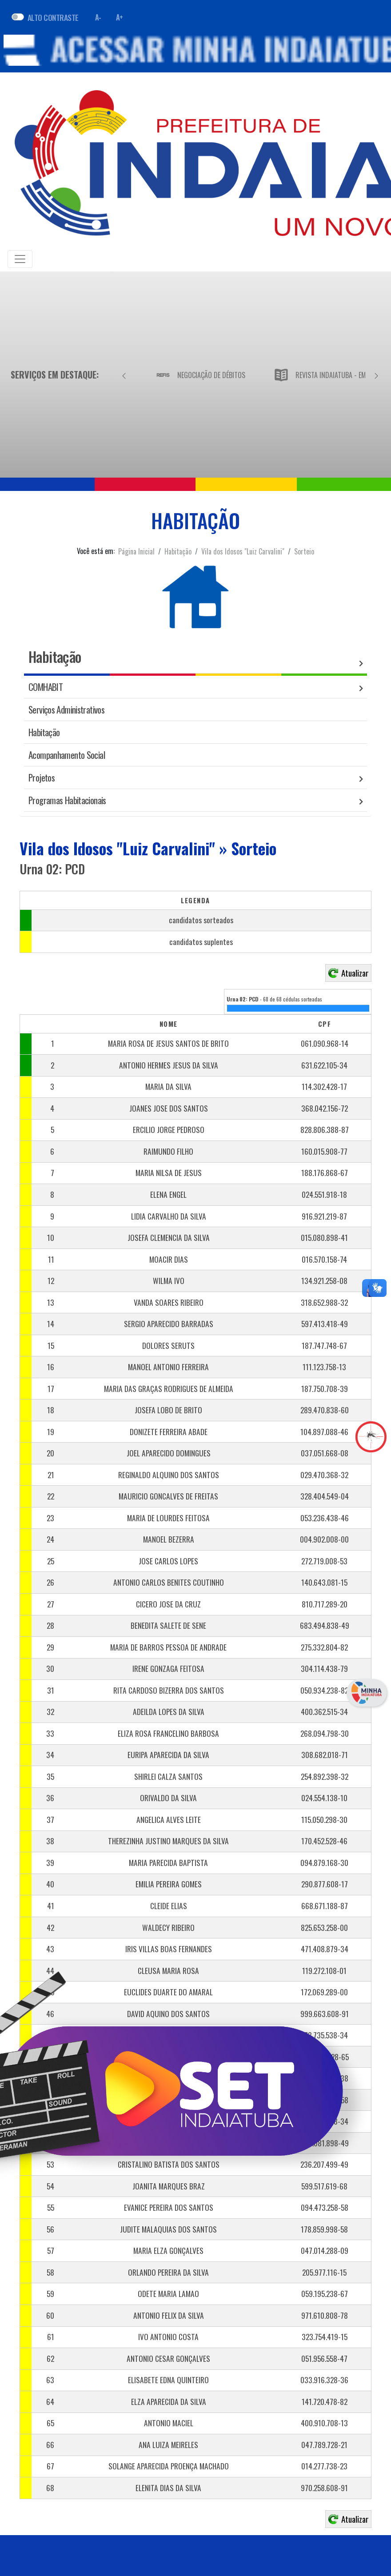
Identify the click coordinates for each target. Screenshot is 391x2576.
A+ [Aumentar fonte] (119, 17)
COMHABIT (45, 687)
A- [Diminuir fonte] (98, 17)
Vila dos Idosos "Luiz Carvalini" (242, 551)
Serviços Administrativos (66, 709)
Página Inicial (136, 551)
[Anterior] (124, 374)
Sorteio (304, 551)
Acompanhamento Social (66, 755)
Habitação (178, 551)
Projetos (41, 777)
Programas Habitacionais (67, 800)
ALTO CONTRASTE (53, 17)
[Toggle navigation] (20, 259)
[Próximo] (376, 374)
